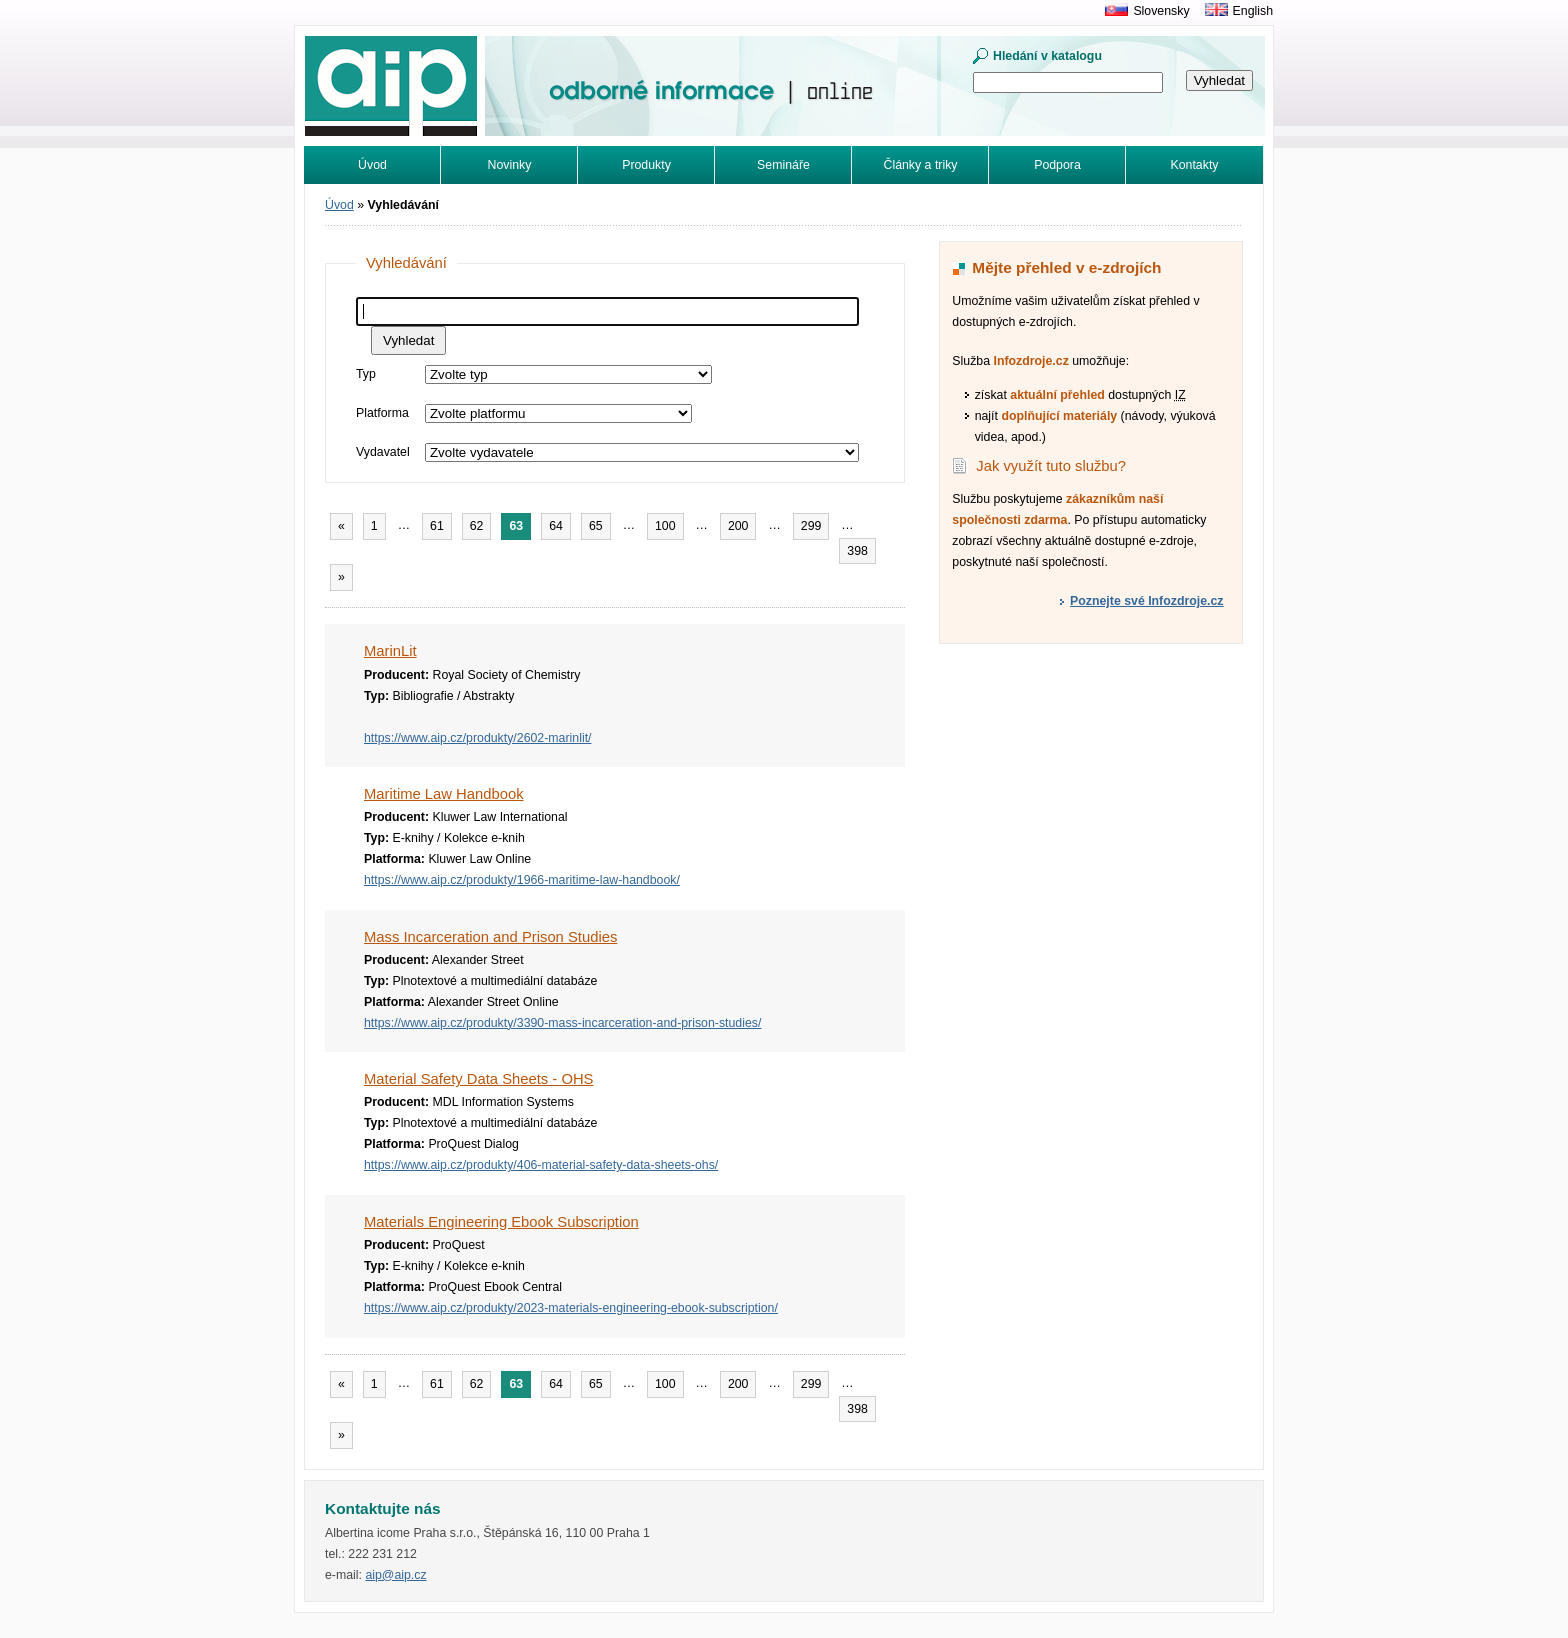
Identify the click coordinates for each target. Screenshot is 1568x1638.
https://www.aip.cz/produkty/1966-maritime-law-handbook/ (522, 880)
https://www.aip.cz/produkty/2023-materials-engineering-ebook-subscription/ (571, 1308)
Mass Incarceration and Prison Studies (490, 937)
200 (738, 526)
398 (857, 551)
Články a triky (921, 165)
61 (437, 526)
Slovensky (1161, 11)
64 (556, 526)
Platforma (382, 413)
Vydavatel (383, 452)
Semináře (783, 165)
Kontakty (1195, 165)
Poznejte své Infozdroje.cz (1146, 601)
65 (596, 526)
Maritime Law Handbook (444, 794)
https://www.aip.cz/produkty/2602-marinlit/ (477, 738)
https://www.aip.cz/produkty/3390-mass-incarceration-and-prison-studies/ (562, 1023)
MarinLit (390, 651)
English (1253, 11)
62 (477, 526)
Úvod (372, 165)
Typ (366, 374)
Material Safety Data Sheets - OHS (478, 1079)
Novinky (510, 165)
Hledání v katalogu (1047, 56)
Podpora (1057, 165)
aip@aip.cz (395, 1575)
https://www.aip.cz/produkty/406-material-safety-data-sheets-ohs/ (541, 1165)
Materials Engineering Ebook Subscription (501, 1222)
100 (665, 526)
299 (811, 526)
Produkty (646, 165)
